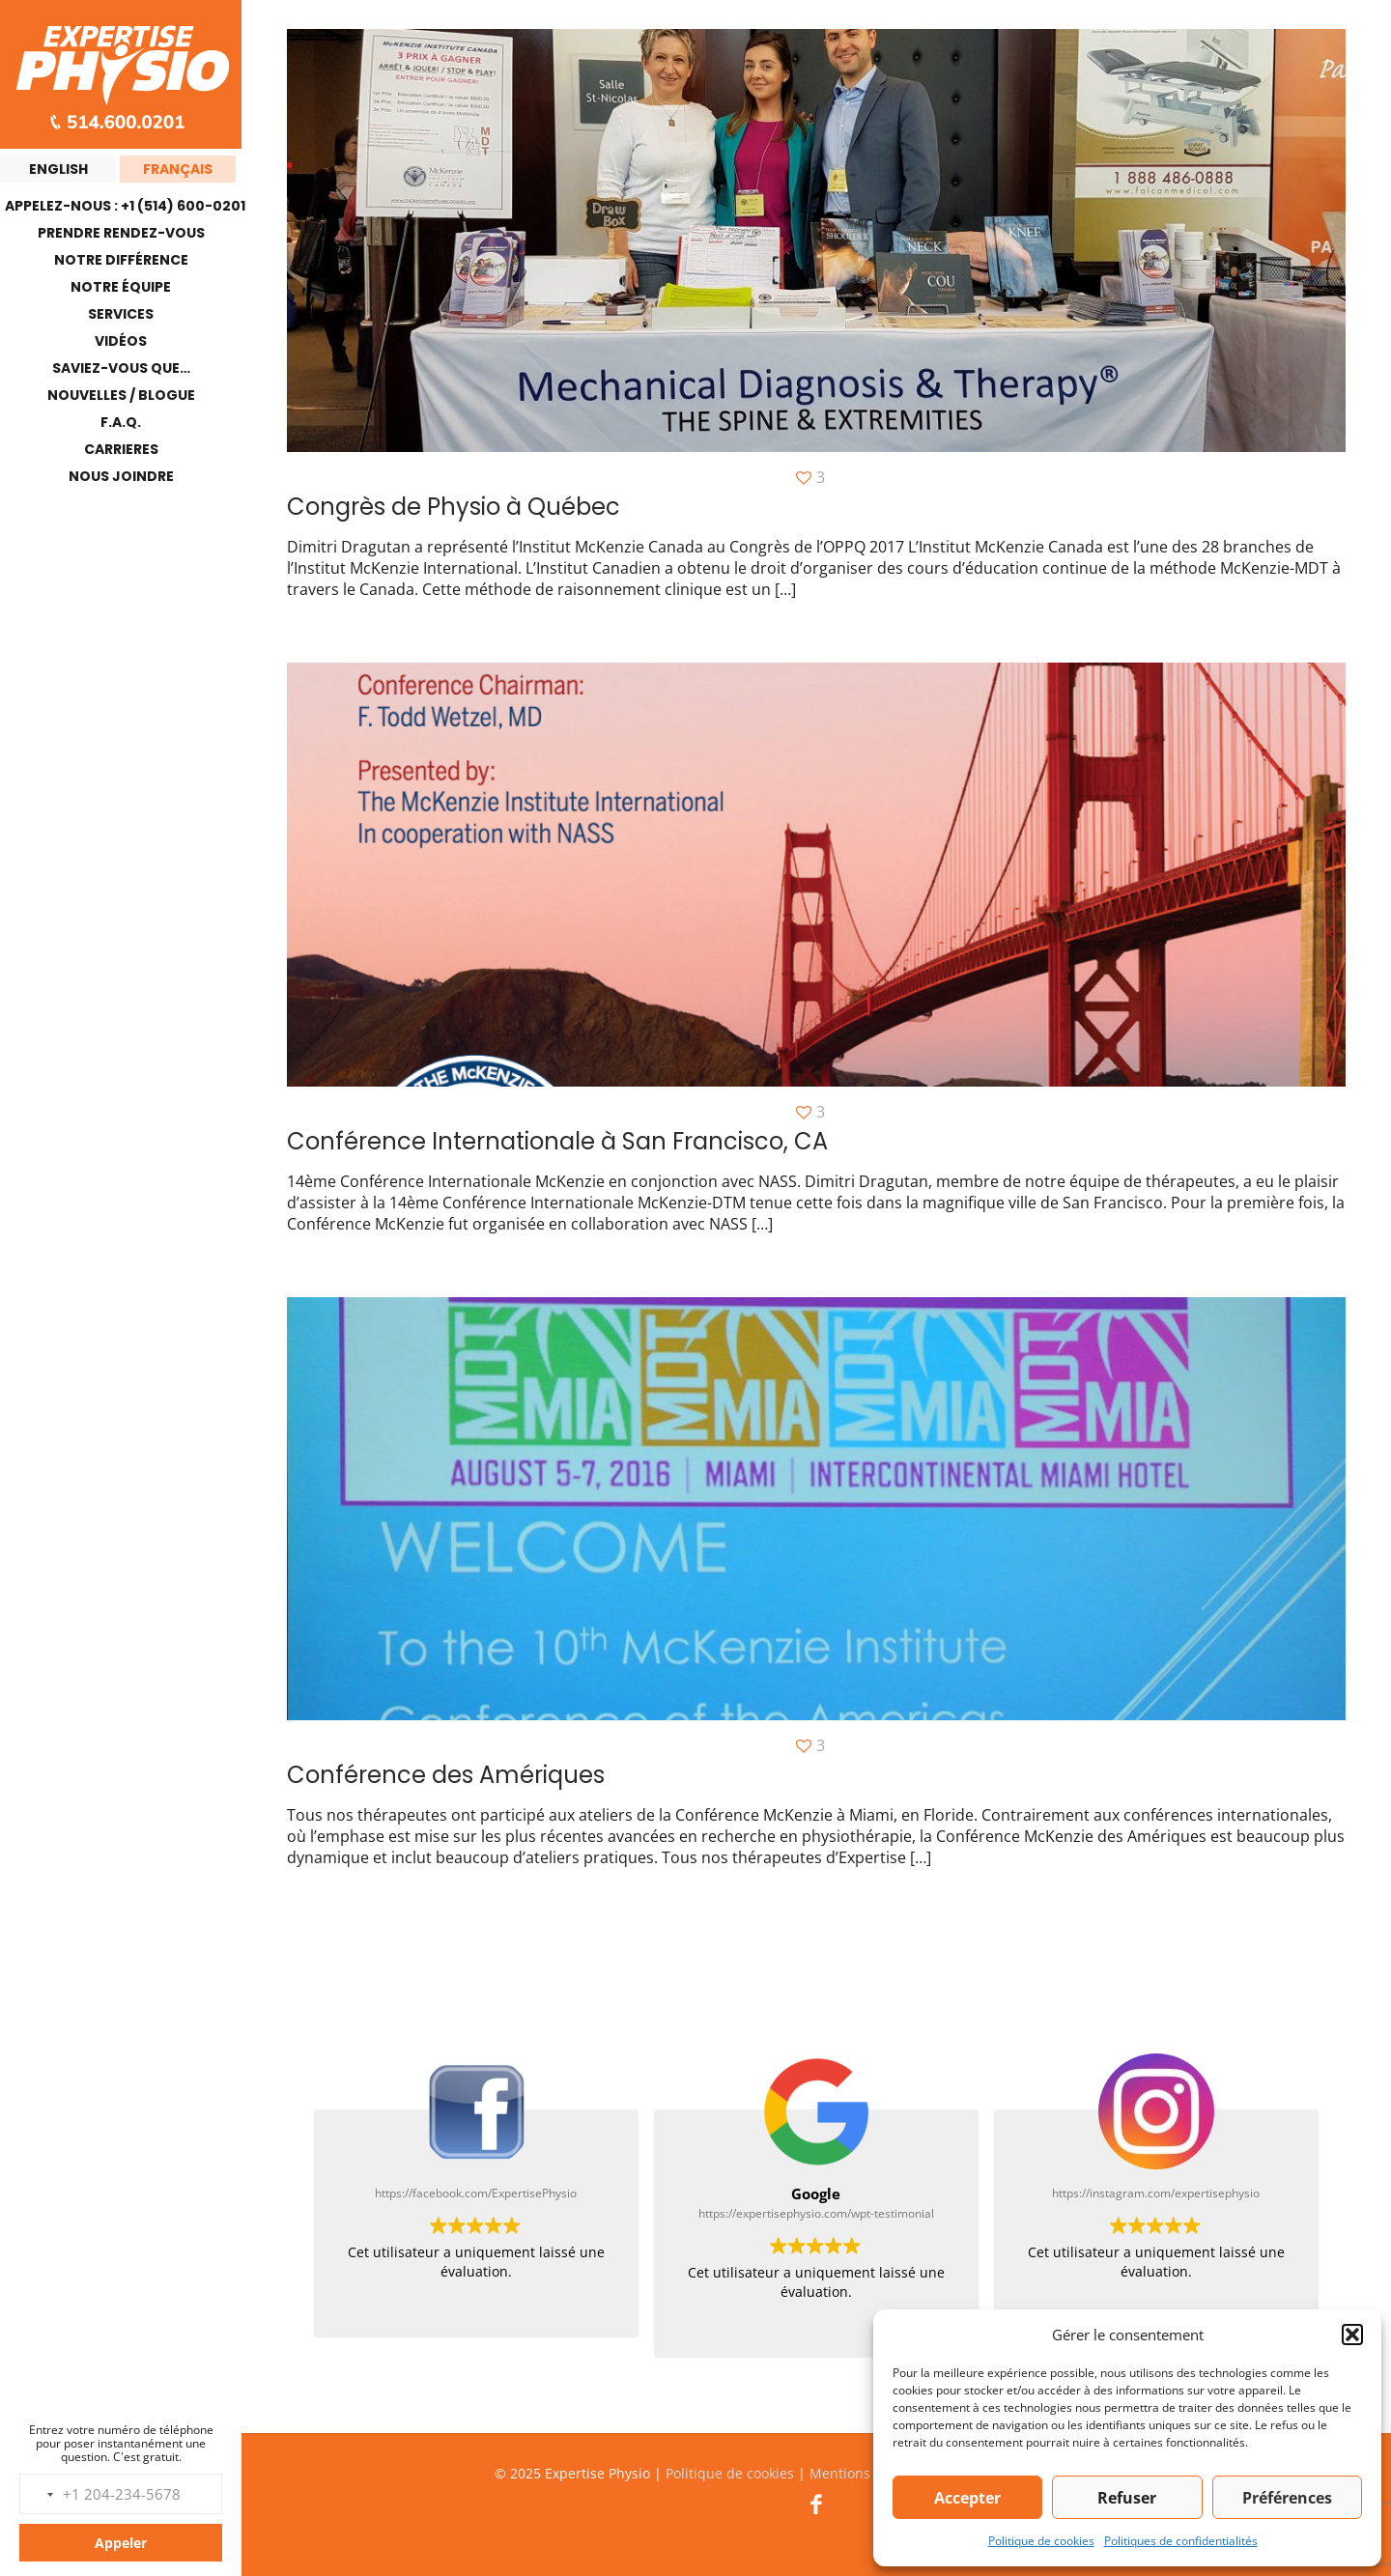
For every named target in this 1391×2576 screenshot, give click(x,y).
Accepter (967, 2497)
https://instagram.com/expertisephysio (1156, 2193)
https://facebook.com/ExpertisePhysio (476, 2193)
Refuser (1126, 2497)
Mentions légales (864, 2473)
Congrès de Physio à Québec (453, 507)
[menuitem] (58, 169)
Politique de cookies (1041, 2541)
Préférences (1287, 2497)
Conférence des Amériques (446, 1775)
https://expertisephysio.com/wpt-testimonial (816, 2213)
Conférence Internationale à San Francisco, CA (557, 1141)
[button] (1352, 2334)
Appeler (121, 2543)
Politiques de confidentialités (1181, 2541)
